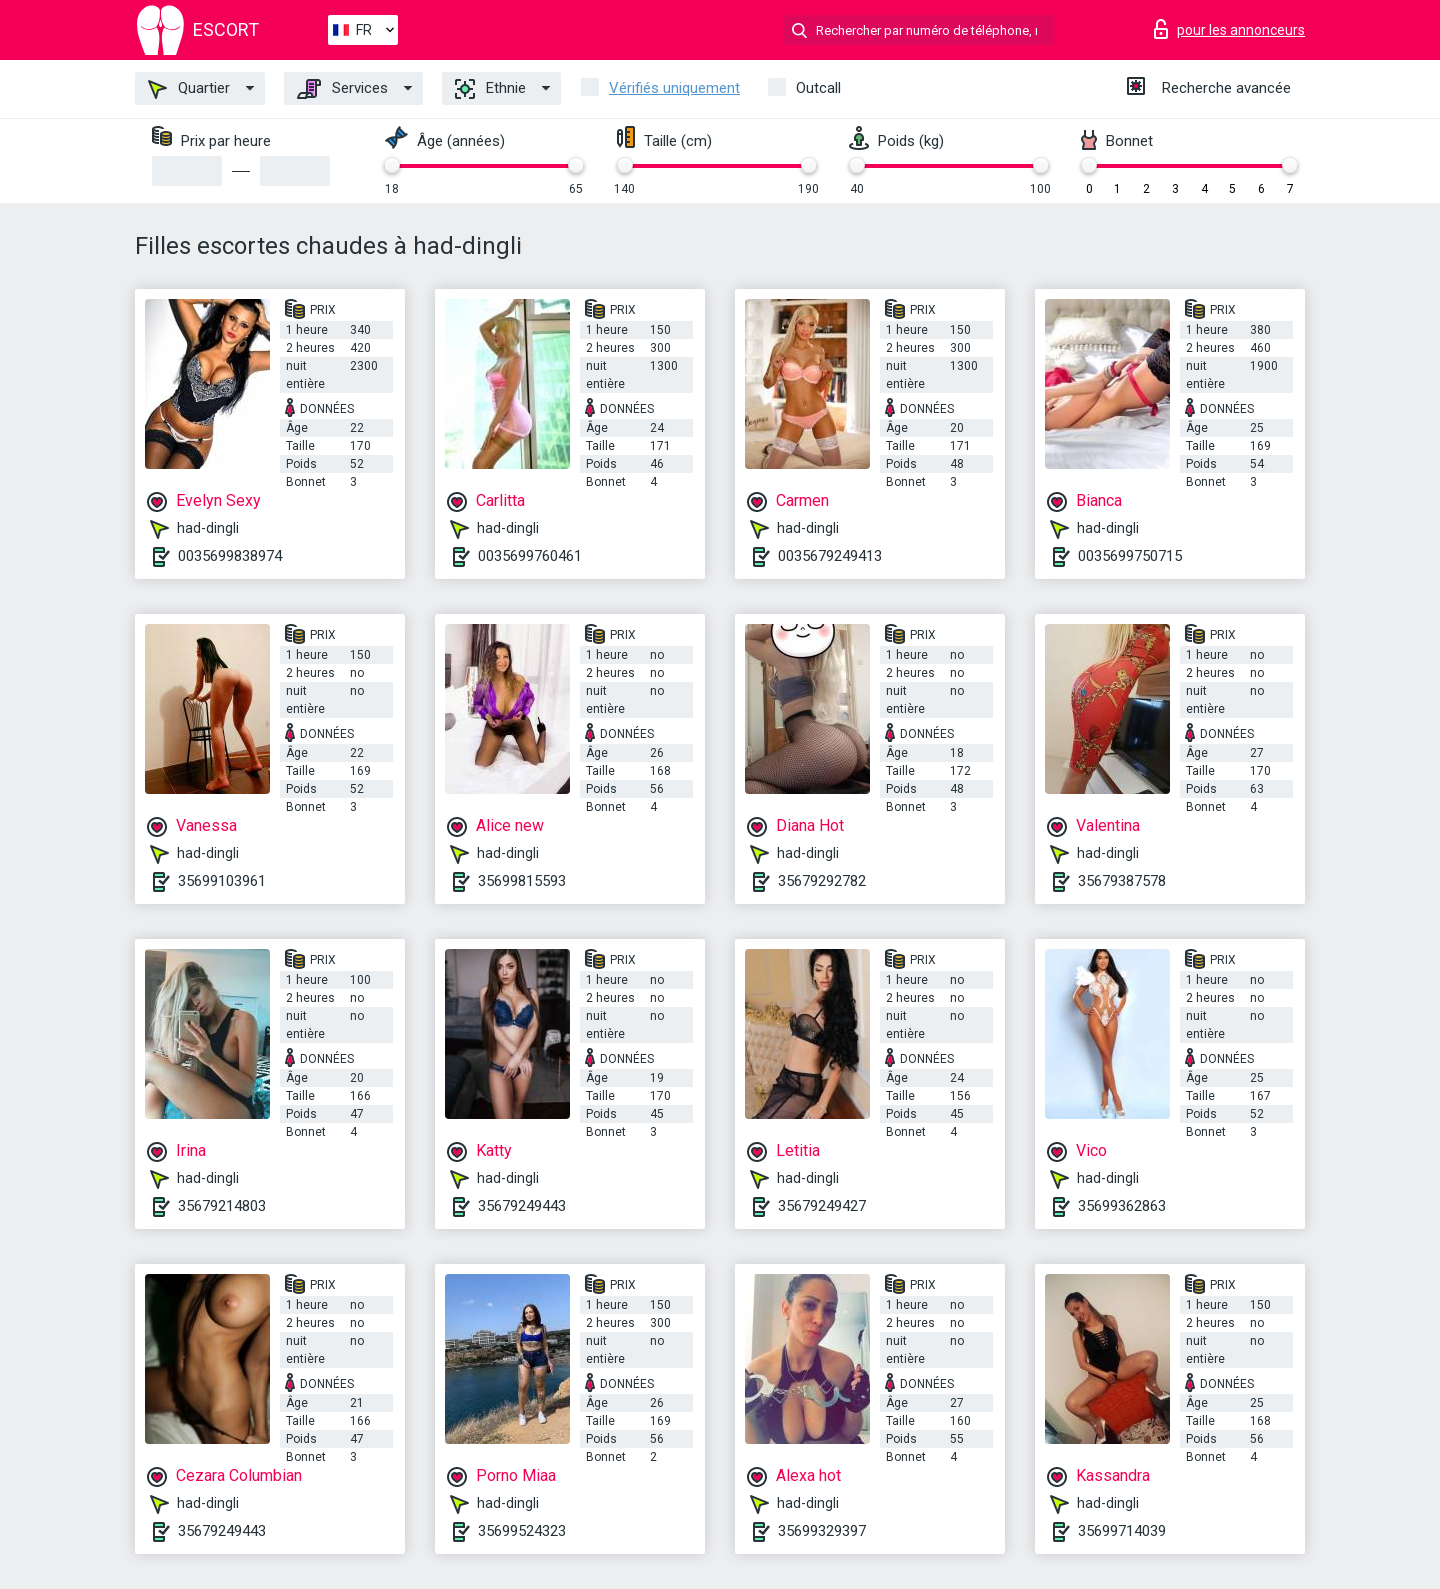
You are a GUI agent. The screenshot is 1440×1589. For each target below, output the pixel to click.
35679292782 (822, 881)
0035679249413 (830, 556)
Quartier (189, 89)
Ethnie (490, 89)
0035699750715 (1130, 556)
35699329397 (822, 1531)
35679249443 (522, 1206)
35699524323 (522, 1531)
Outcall (818, 88)
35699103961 (222, 881)
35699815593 (522, 881)
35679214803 (222, 1206)
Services (342, 89)
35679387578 (1122, 881)
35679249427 (822, 1206)
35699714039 (1122, 1531)
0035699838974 (230, 556)
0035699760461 (530, 556)
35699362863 (1122, 1206)
